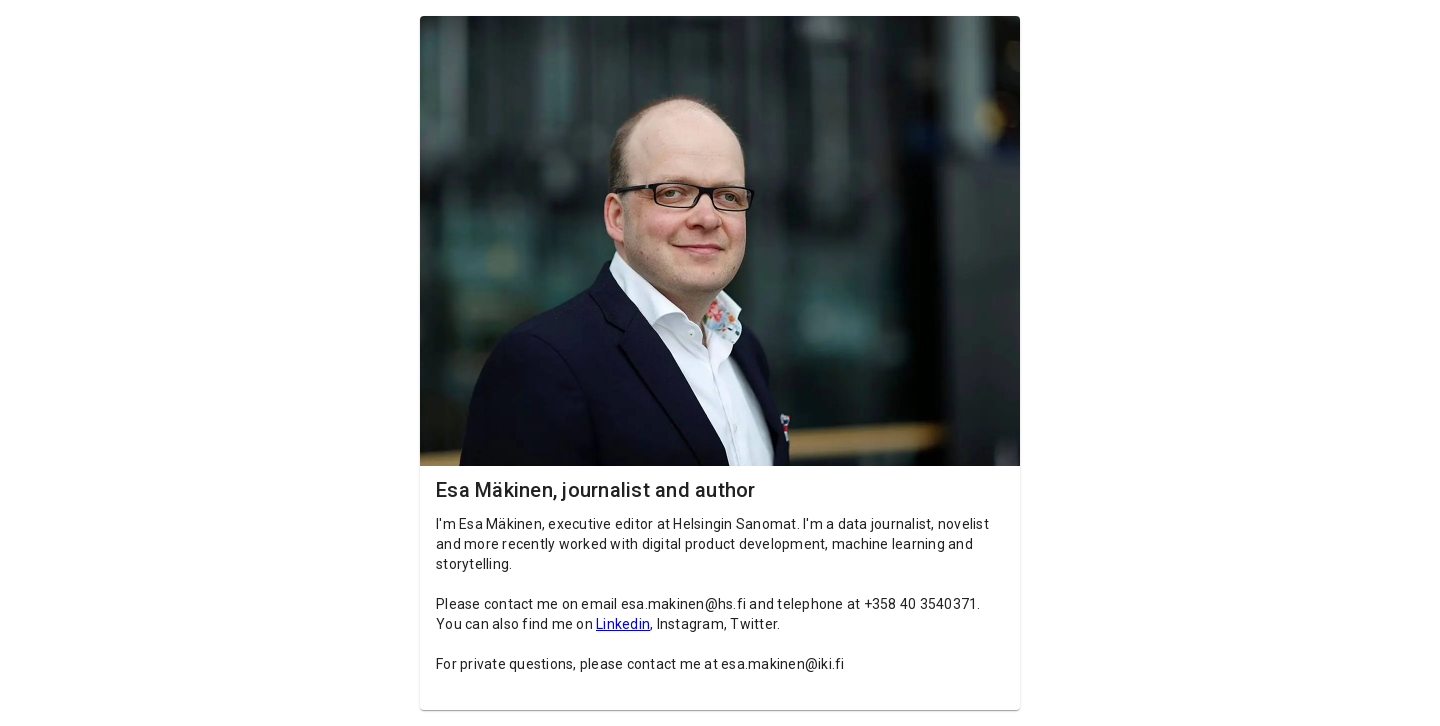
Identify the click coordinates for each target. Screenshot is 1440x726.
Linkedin (623, 624)
